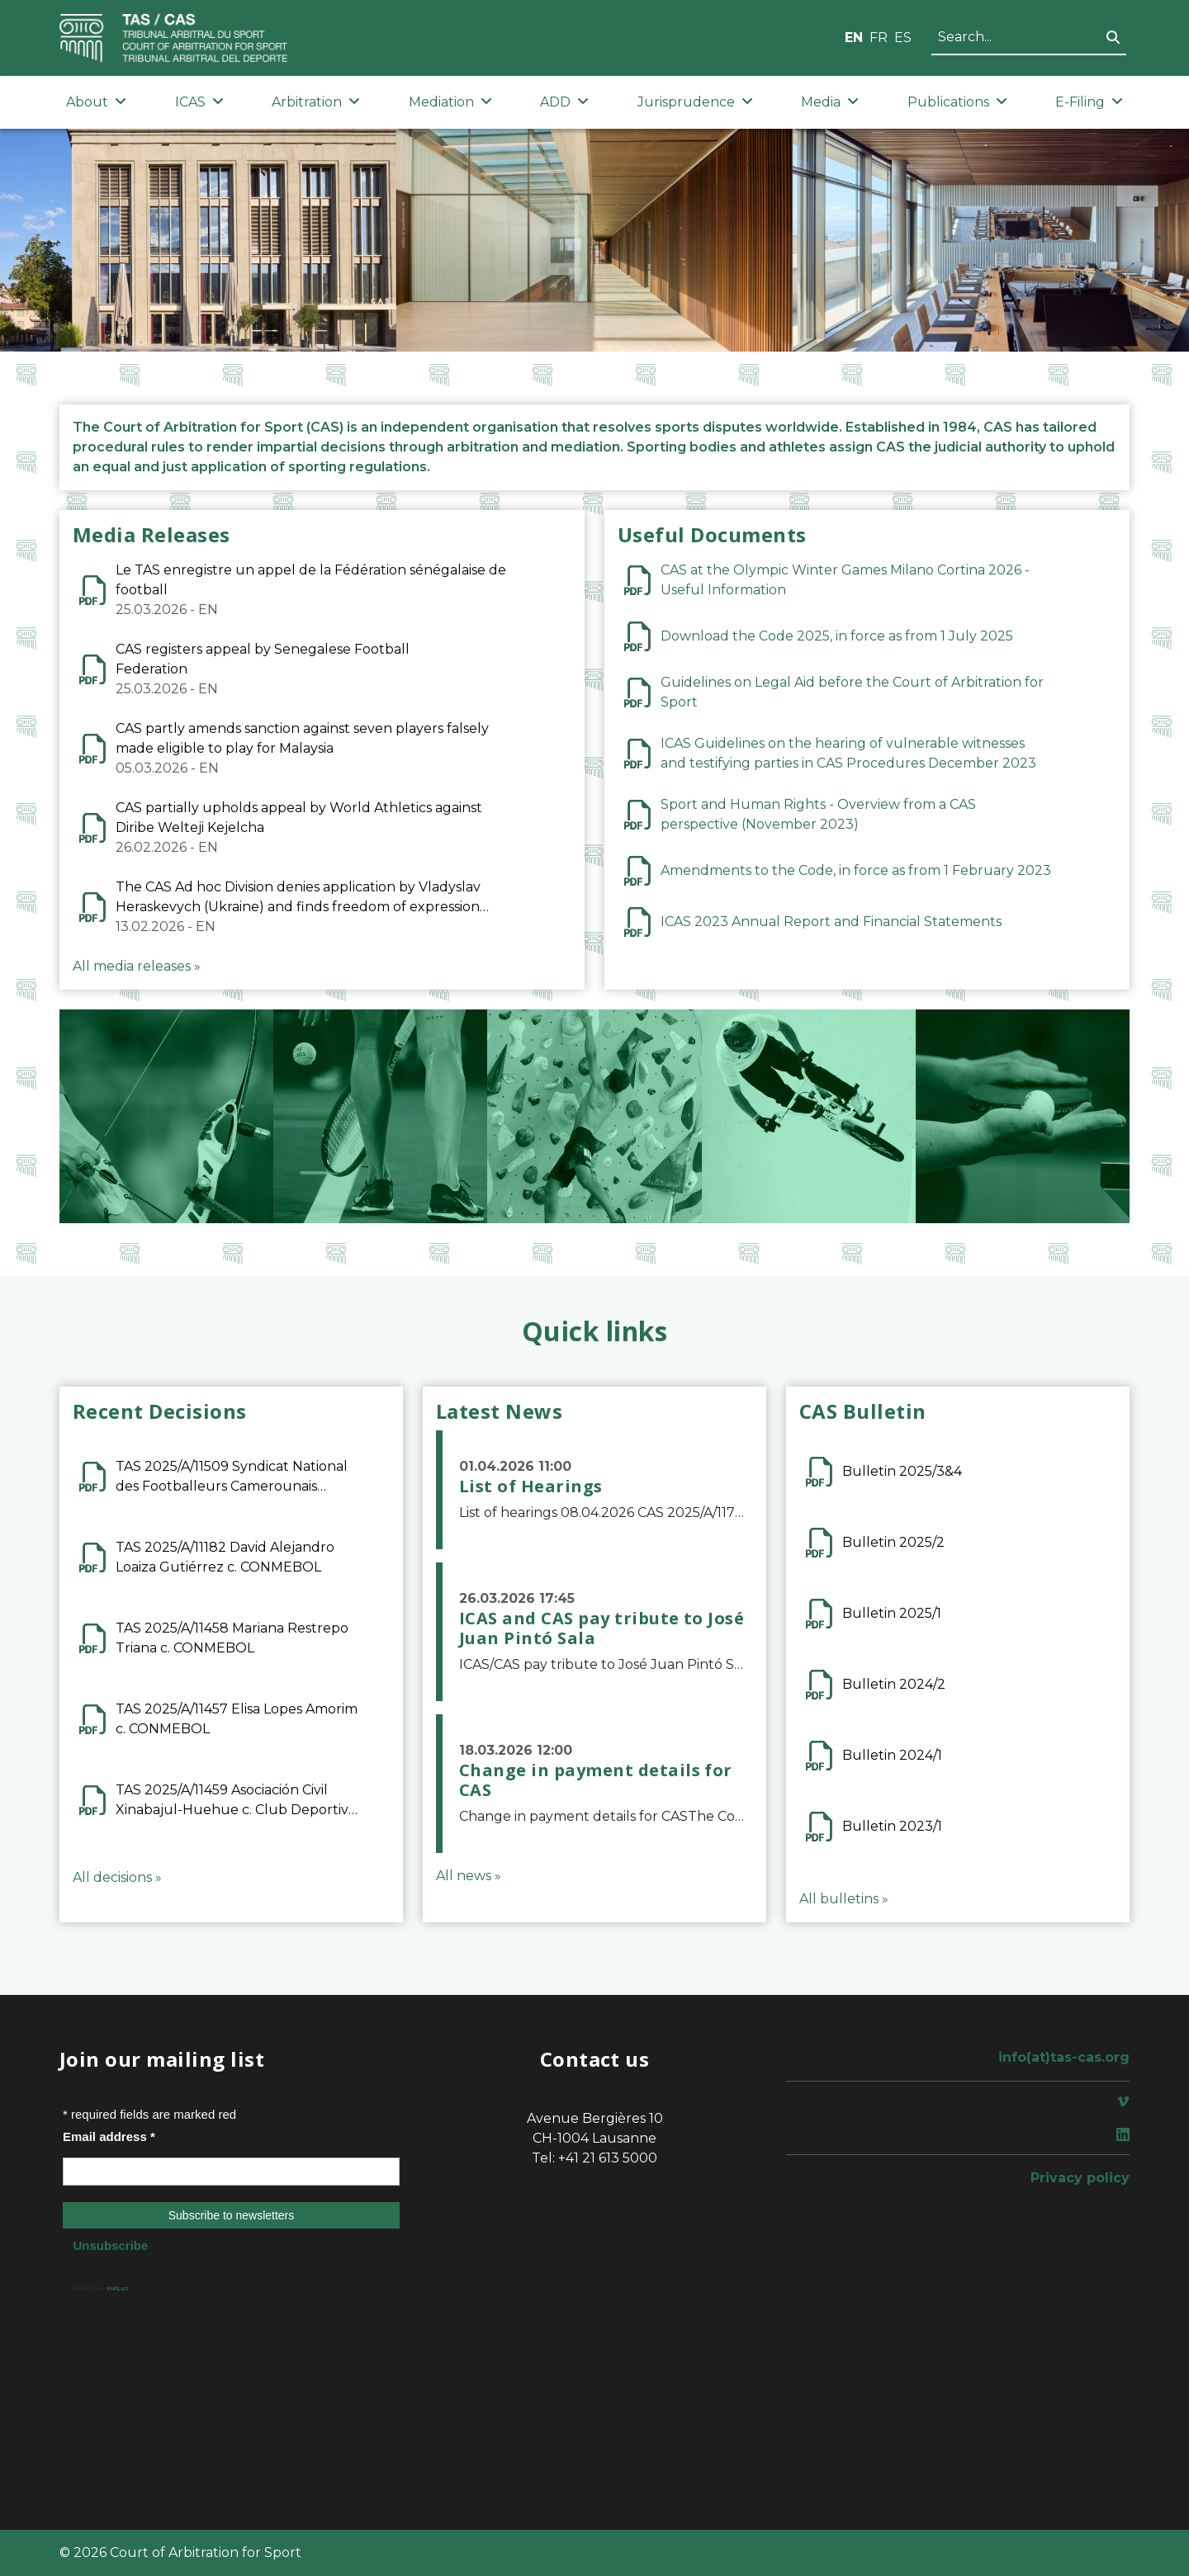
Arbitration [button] (316, 102)
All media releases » (137, 966)
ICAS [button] (199, 102)
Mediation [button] (450, 102)
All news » (468, 1876)
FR (878, 37)
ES (903, 37)
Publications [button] (957, 102)
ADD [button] (564, 102)
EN (854, 37)
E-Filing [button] (1089, 102)
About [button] (96, 102)
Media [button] (830, 102)
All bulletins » (843, 1899)
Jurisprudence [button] (695, 102)
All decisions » (117, 1877)
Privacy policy (1080, 2178)
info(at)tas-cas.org (1064, 2057)
